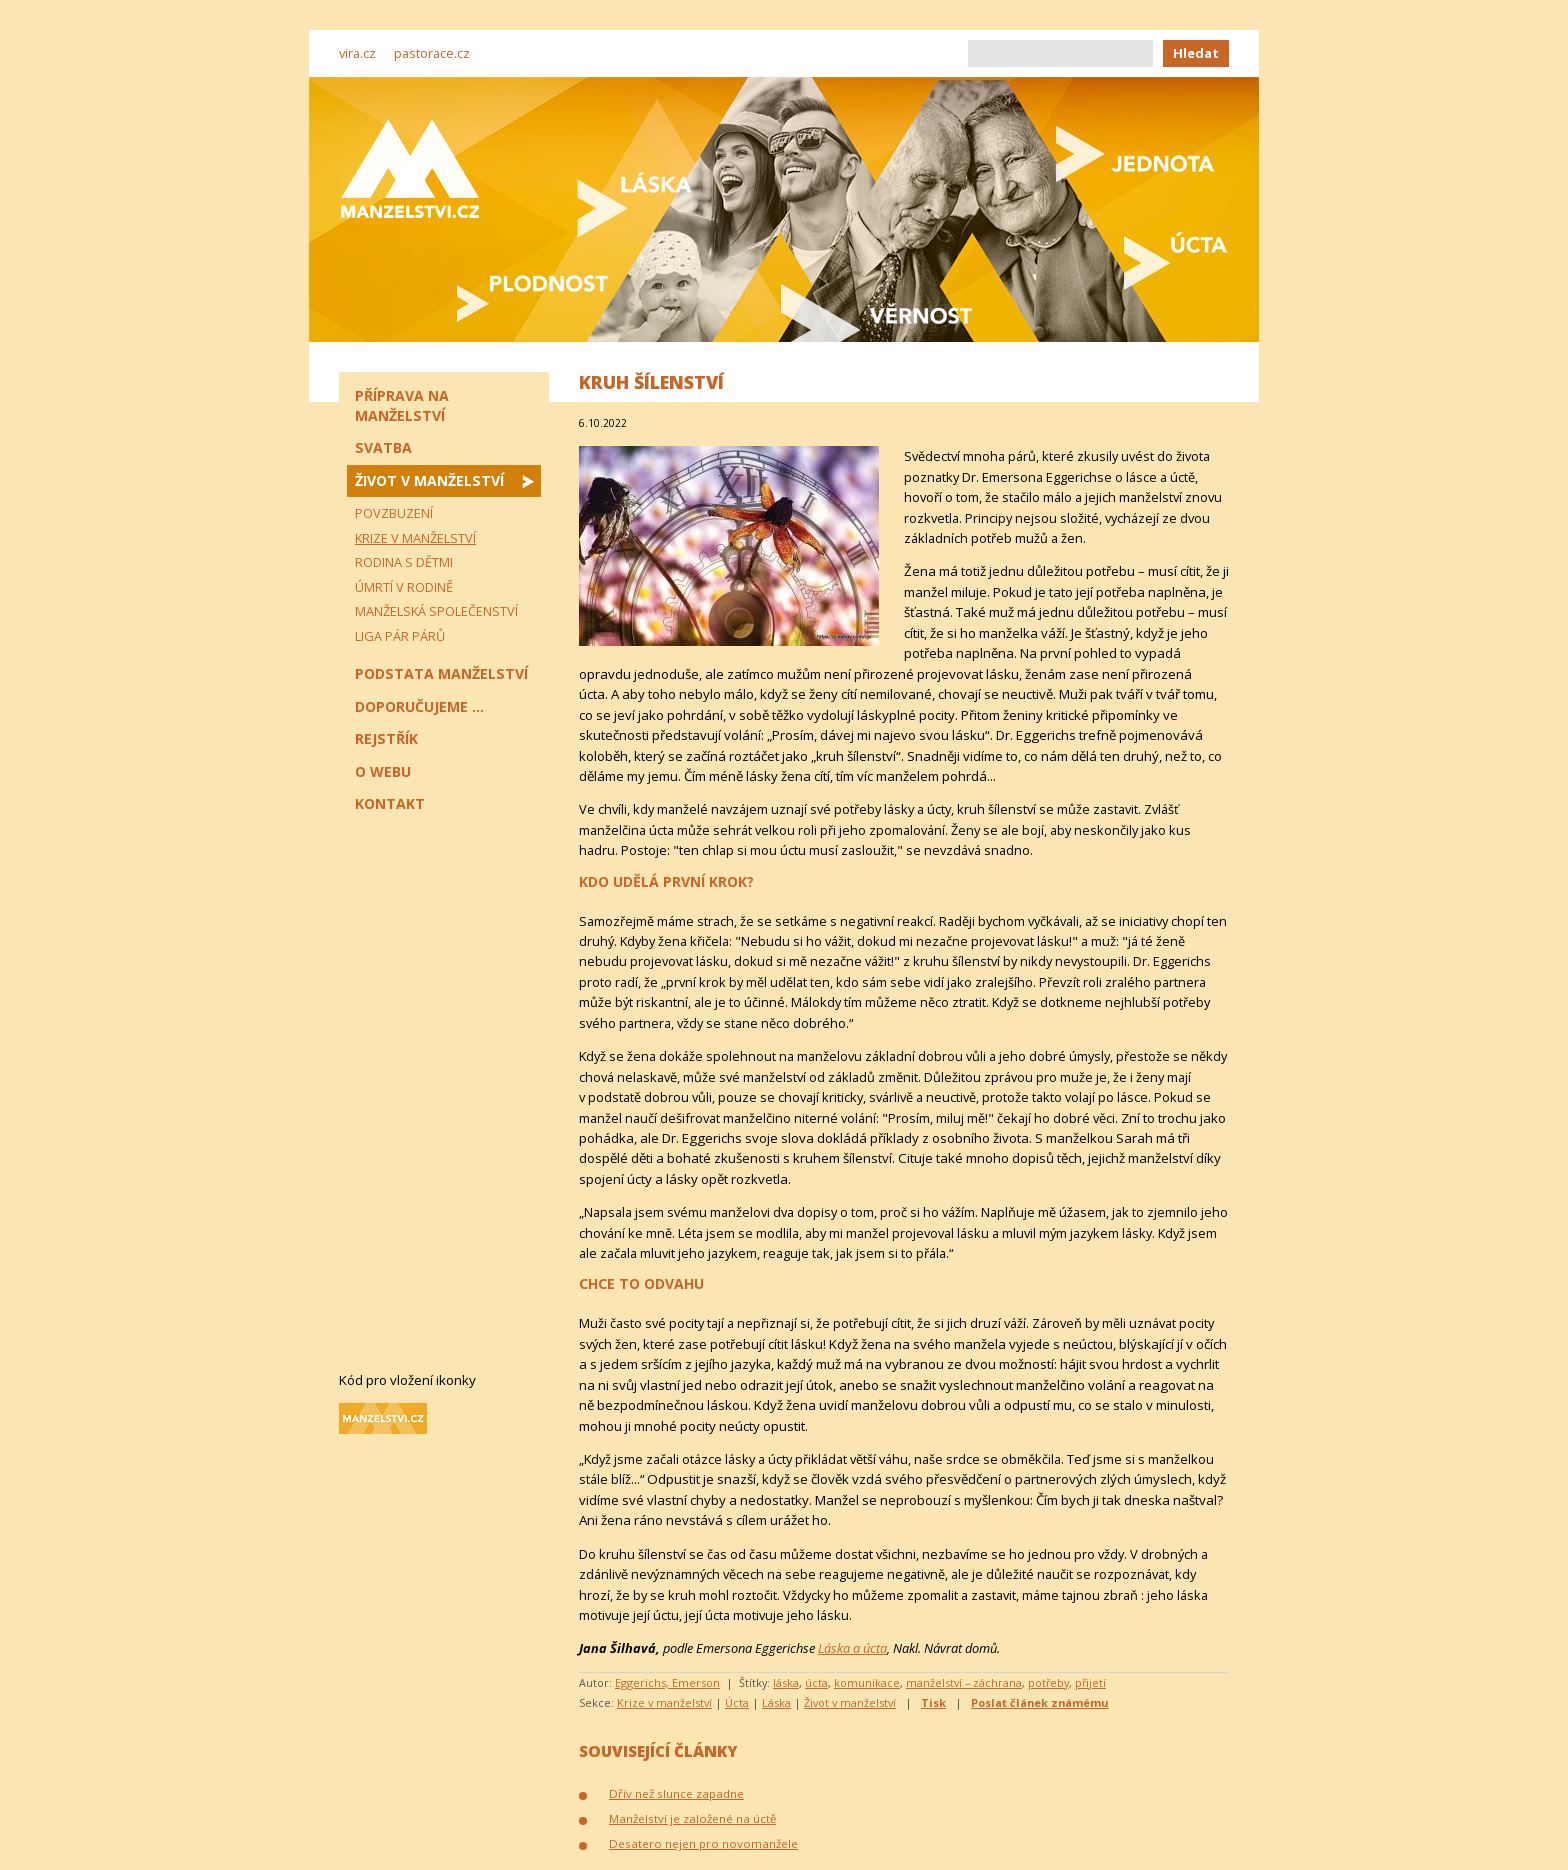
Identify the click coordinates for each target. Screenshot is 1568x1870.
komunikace (867, 1682)
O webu (383, 771)
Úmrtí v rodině (404, 587)
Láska (776, 1702)
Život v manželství (850, 1702)
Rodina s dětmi (404, 562)
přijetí (1090, 1682)
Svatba (383, 447)
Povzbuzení (394, 513)
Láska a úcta (852, 1648)
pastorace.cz (432, 53)
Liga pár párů (400, 636)
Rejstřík (386, 738)
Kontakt (390, 803)
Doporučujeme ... (419, 706)
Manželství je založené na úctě (692, 1818)
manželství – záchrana (964, 1682)
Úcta (737, 1702)
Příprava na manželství (402, 405)
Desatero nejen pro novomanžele (703, 1843)
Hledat (1196, 53)
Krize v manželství (664, 1702)
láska (786, 1682)
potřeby (1048, 1682)
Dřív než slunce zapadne (676, 1793)
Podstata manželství (441, 673)
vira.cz (357, 53)
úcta (816, 1682)
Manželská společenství (436, 611)
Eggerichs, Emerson (667, 1682)
